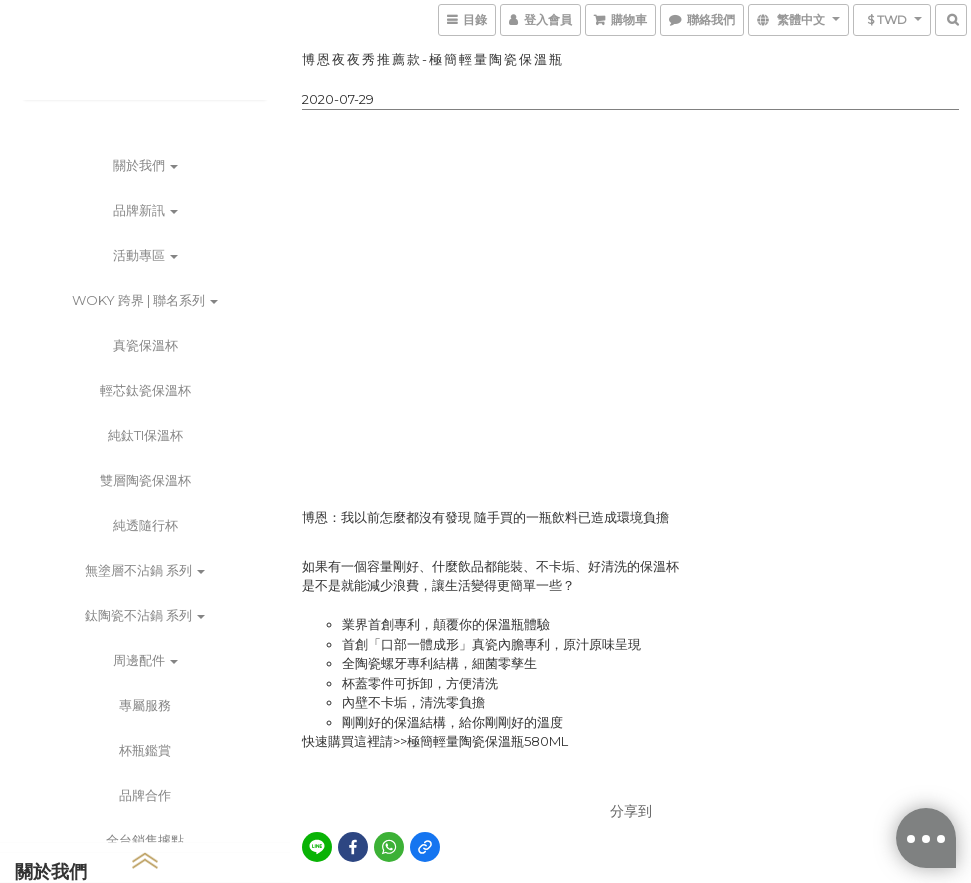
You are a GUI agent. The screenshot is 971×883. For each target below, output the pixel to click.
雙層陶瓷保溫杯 (145, 480)
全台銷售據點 (145, 840)
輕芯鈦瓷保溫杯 (145, 390)
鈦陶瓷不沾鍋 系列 (145, 615)
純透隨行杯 (145, 525)
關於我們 (145, 165)
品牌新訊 (145, 210)
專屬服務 (145, 705)
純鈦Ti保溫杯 (145, 435)
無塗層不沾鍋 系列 (145, 570)
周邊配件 (145, 660)
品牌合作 (145, 795)
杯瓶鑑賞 (145, 750)
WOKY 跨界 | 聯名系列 (145, 300)
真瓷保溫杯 (145, 345)
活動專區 (145, 255)
